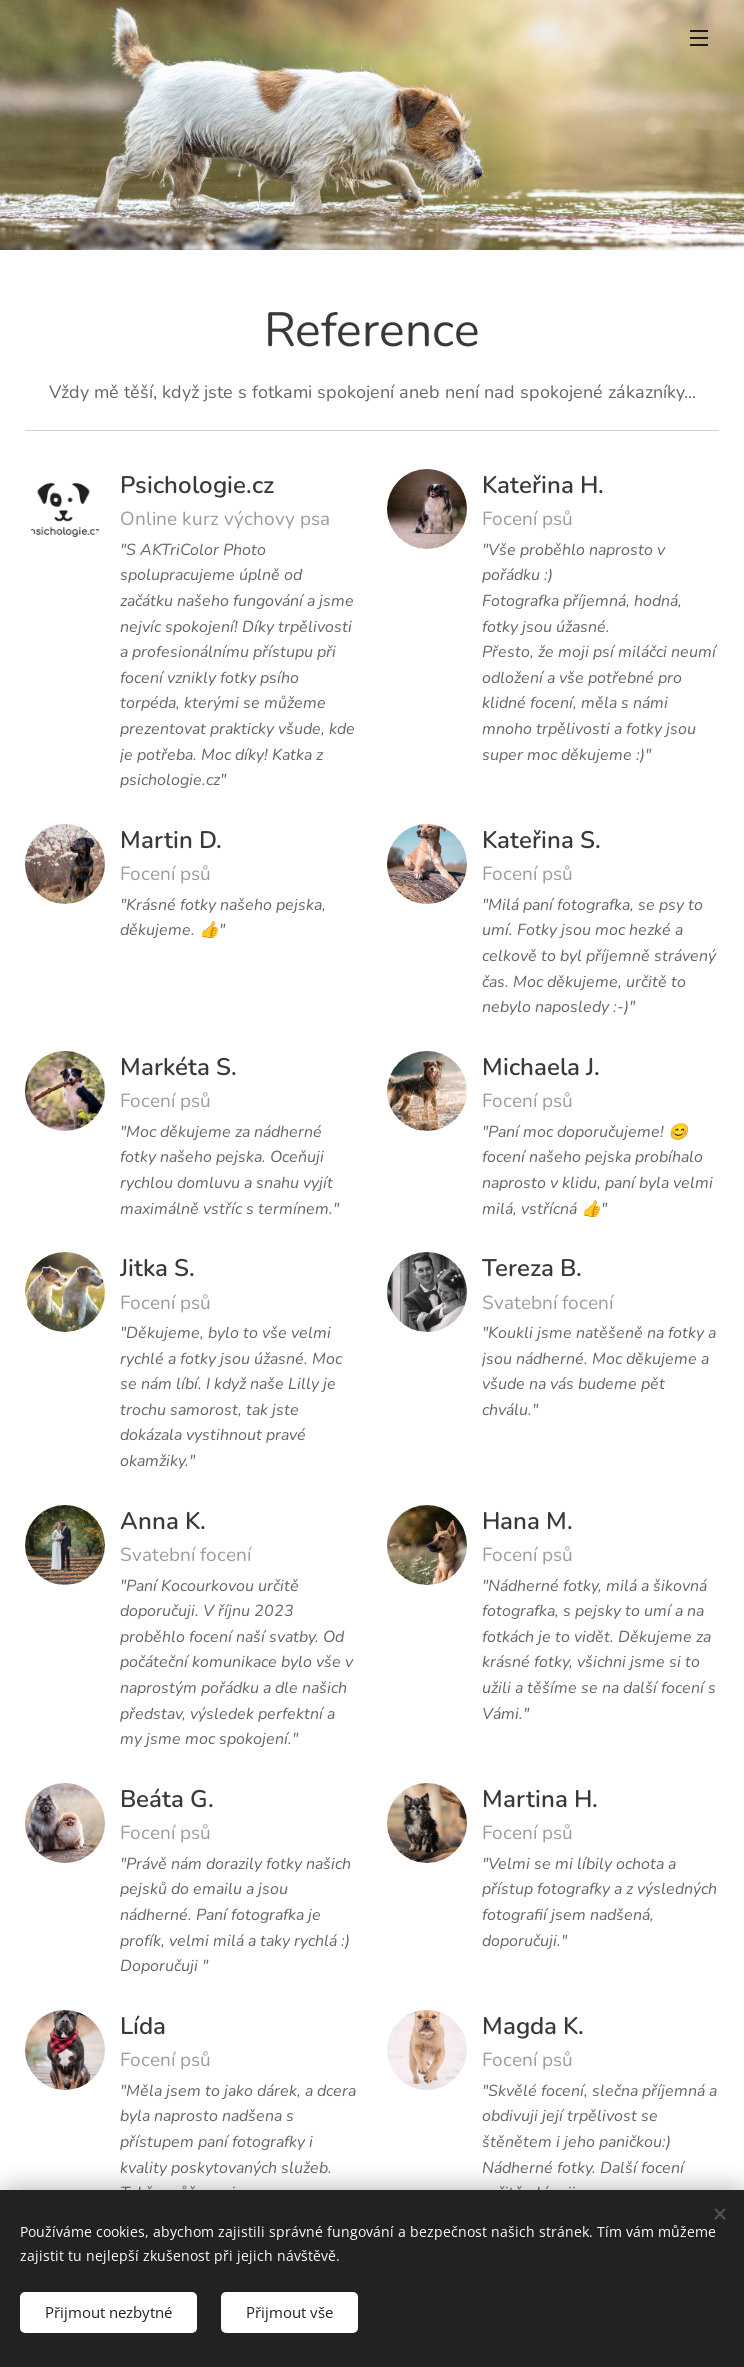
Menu (699, 38)
